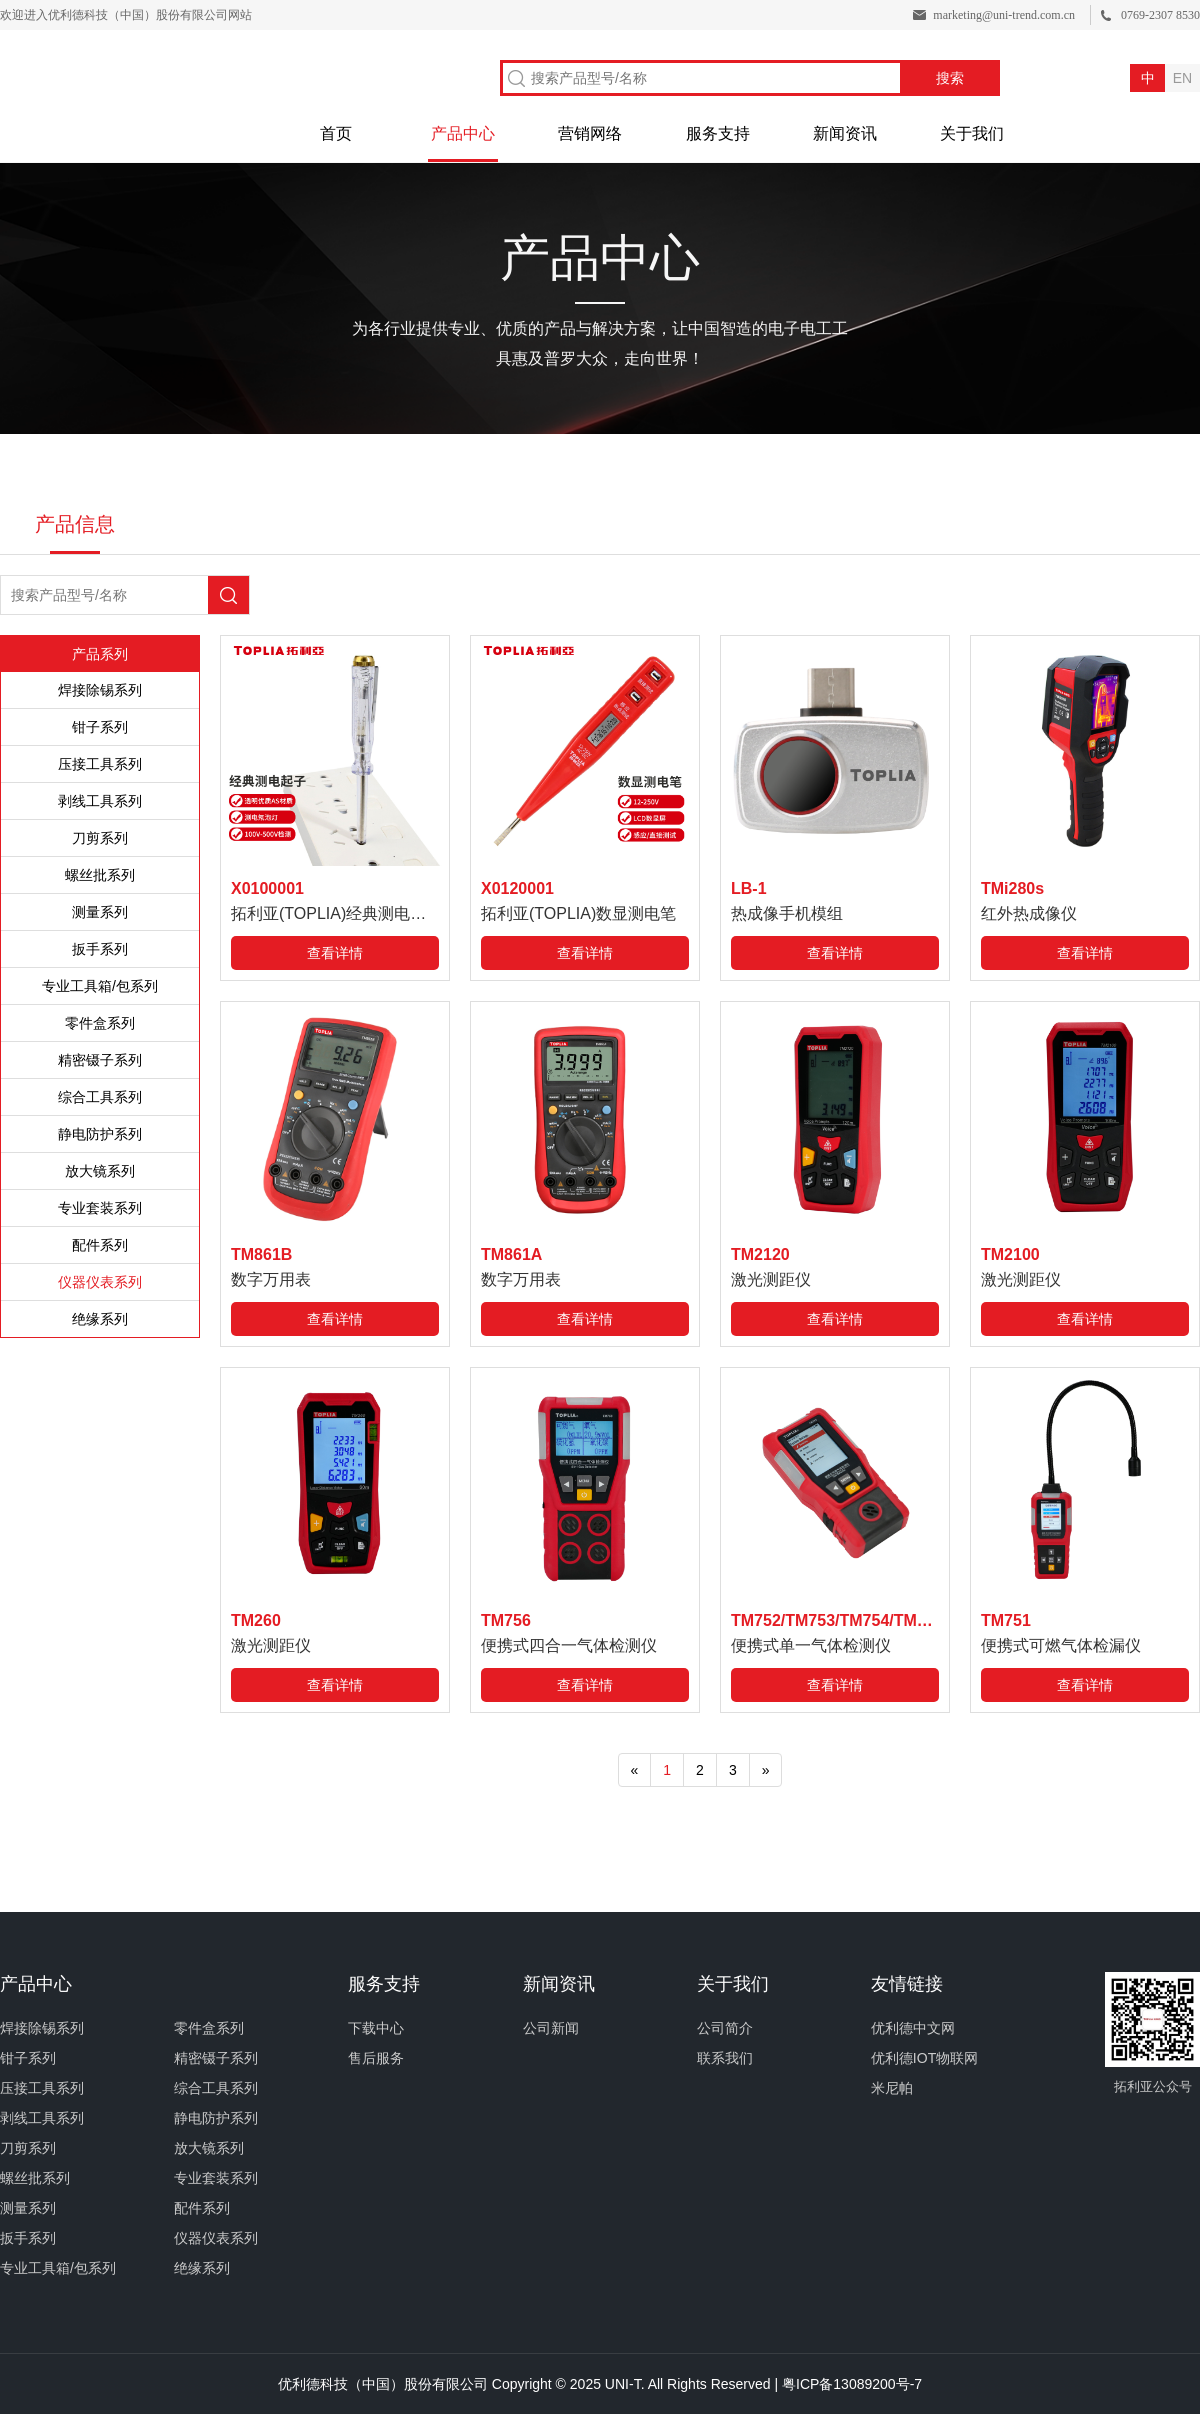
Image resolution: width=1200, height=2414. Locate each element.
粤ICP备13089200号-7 (852, 2384)
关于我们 (972, 133)
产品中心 (463, 133)
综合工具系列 (100, 1097)
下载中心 (376, 2028)
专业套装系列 (100, 1208)
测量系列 (100, 912)
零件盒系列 (100, 1023)
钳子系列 (100, 727)
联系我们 (725, 2058)
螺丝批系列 (100, 875)
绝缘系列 (100, 1319)
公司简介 (725, 2028)
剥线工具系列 (100, 801)
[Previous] (635, 1770)
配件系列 (100, 1245)
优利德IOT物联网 (924, 2058)
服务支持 (718, 133)
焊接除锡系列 (100, 690)
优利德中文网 (913, 2028)
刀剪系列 (100, 838)
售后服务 (376, 2058)
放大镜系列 (100, 1171)
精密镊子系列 (100, 1060)
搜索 (950, 78)
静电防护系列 (100, 1134)
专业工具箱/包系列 (100, 986)
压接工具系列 (100, 764)
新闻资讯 (845, 133)
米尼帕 (892, 2088)
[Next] (766, 1770)
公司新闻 (551, 2028)
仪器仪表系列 (100, 1282)
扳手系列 (100, 949)
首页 (336, 133)
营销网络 (590, 133)
